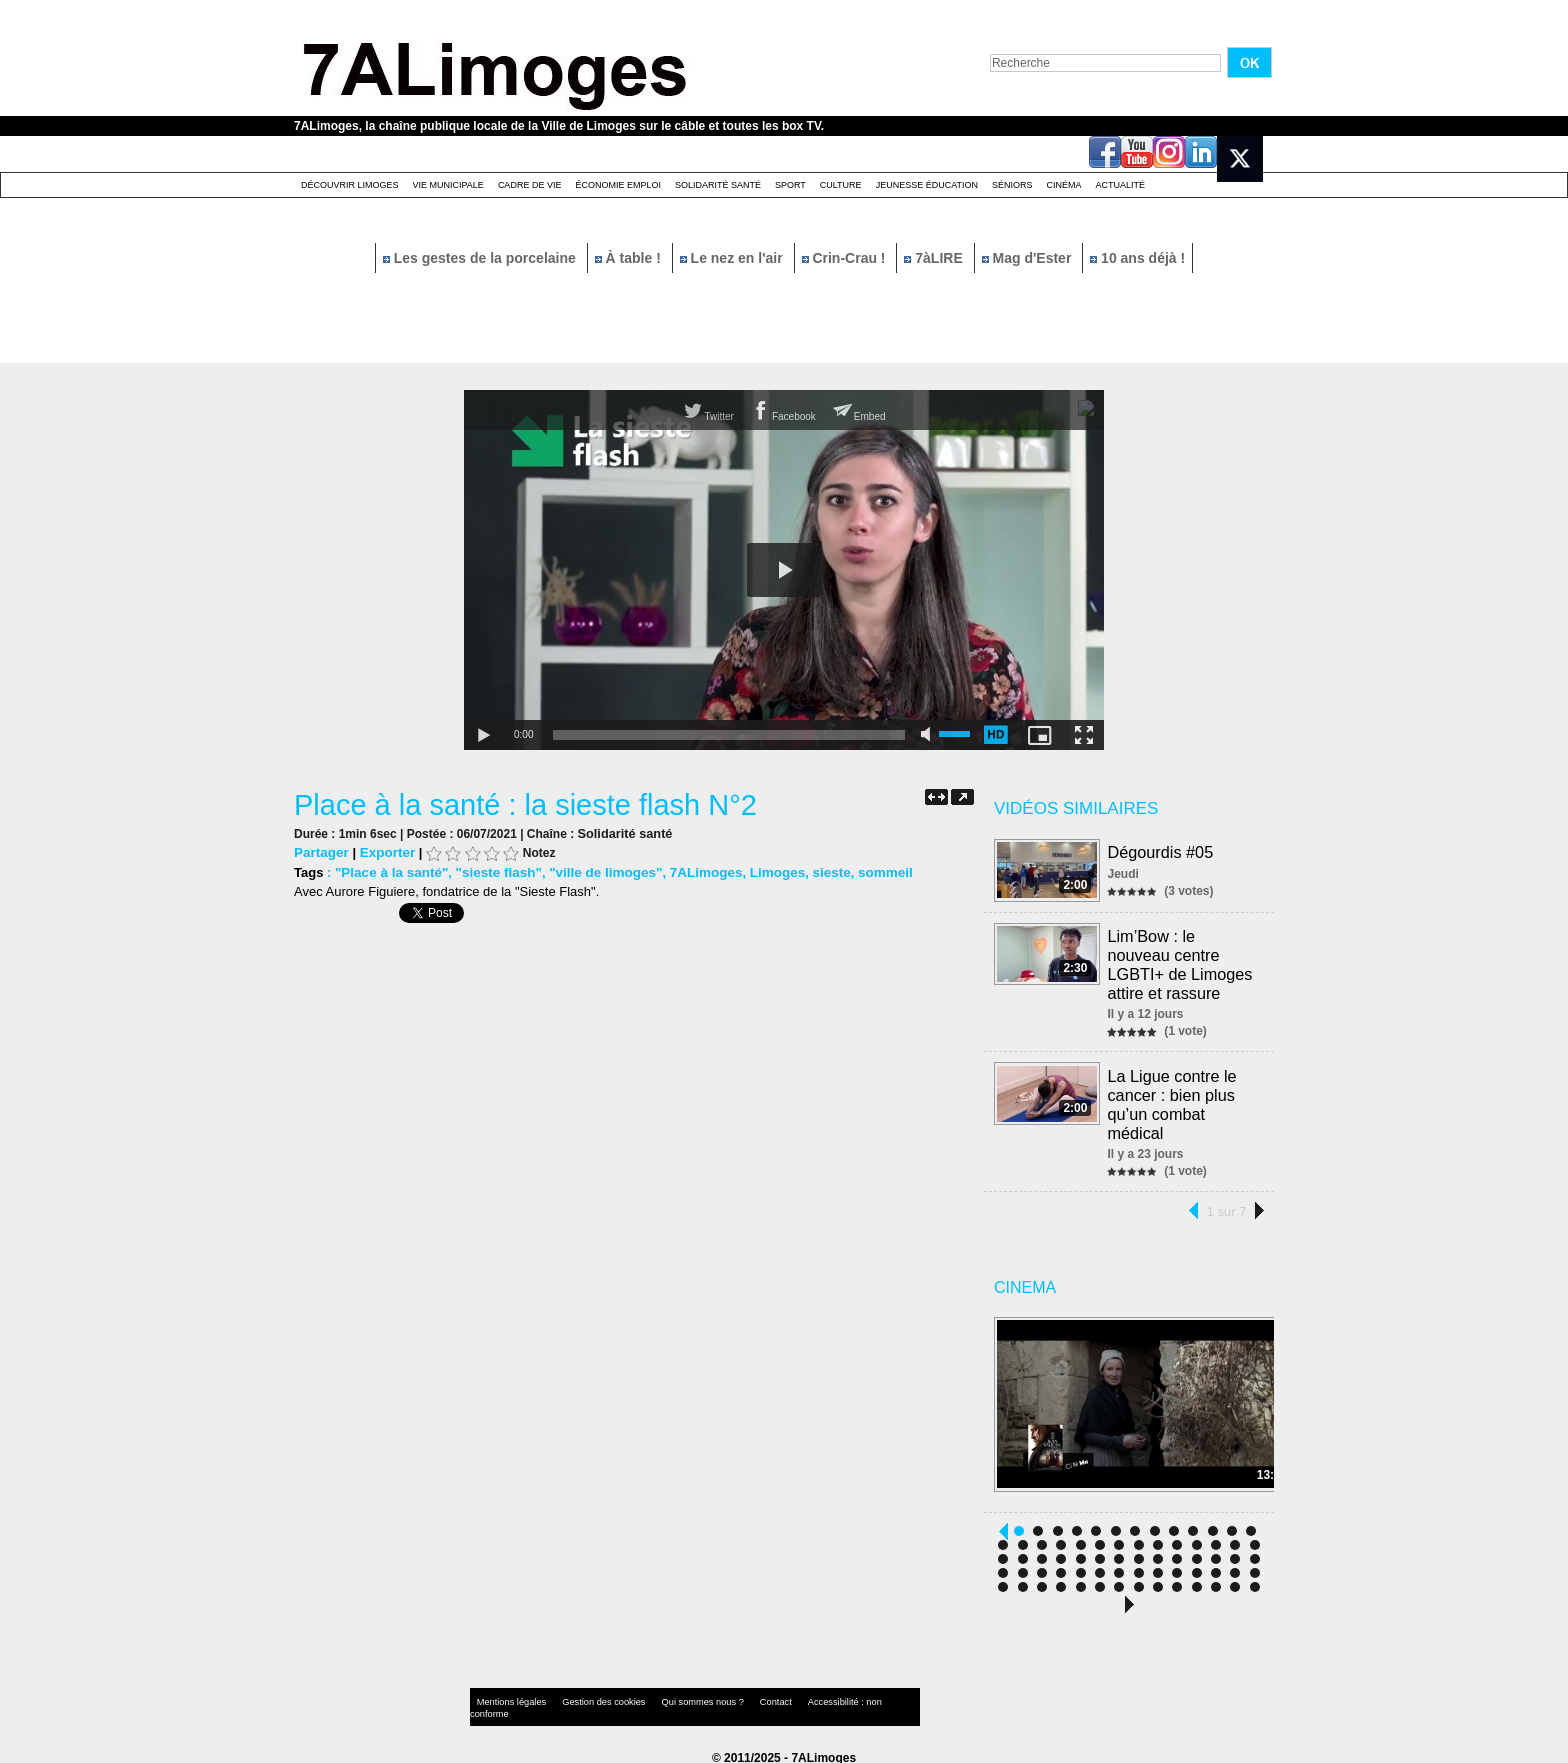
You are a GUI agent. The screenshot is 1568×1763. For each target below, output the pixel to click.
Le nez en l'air (733, 258)
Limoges (761, 871)
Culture (841, 185)
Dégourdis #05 (1161, 851)
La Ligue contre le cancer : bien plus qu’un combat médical (1172, 1099)
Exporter (384, 851)
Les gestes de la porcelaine (481, 258)
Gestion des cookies (590, 1697)
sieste (814, 871)
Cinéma (1064, 185)
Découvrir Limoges (350, 185)
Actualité (1121, 185)
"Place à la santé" (389, 871)
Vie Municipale (448, 185)
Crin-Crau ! (846, 258)
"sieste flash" (492, 871)
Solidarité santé (718, 185)
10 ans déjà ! (1137, 258)
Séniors (1012, 185)
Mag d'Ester (1029, 258)
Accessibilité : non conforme (823, 1697)
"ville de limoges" (596, 871)
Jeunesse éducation (927, 185)
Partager (320, 851)
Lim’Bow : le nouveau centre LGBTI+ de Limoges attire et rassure (1180, 963)
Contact (744, 1697)
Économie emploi (618, 185)
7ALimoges (693, 871)
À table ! (630, 258)
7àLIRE (935, 258)
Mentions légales (508, 1697)
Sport (790, 185)
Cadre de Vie (530, 185)
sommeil (866, 871)
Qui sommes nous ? (678, 1697)
